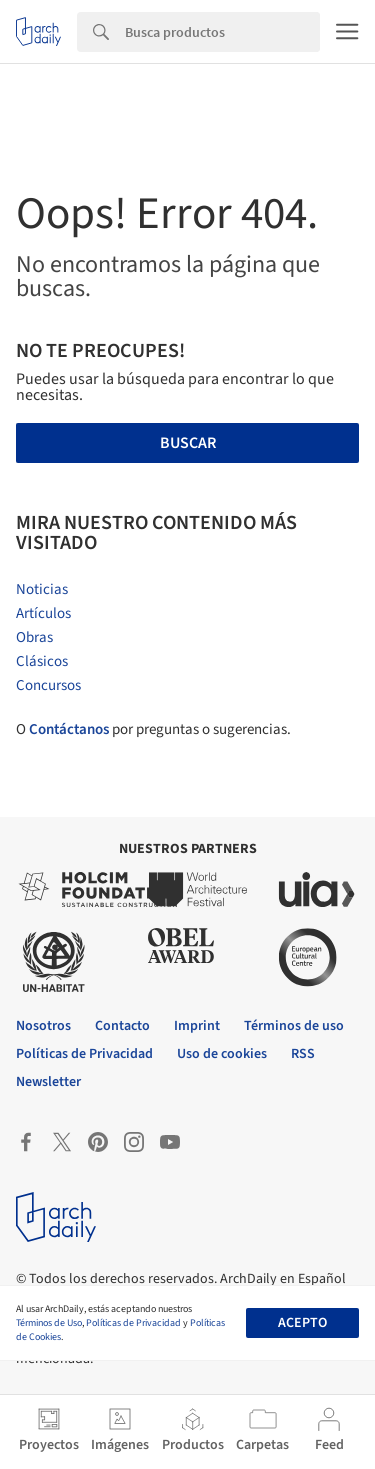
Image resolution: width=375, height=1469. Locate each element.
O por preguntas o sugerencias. (153, 729)
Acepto (302, 1323)
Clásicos (42, 661)
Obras (34, 637)
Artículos (43, 613)
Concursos (48, 685)
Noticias (42, 589)
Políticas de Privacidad (133, 1323)
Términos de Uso (49, 1323)
